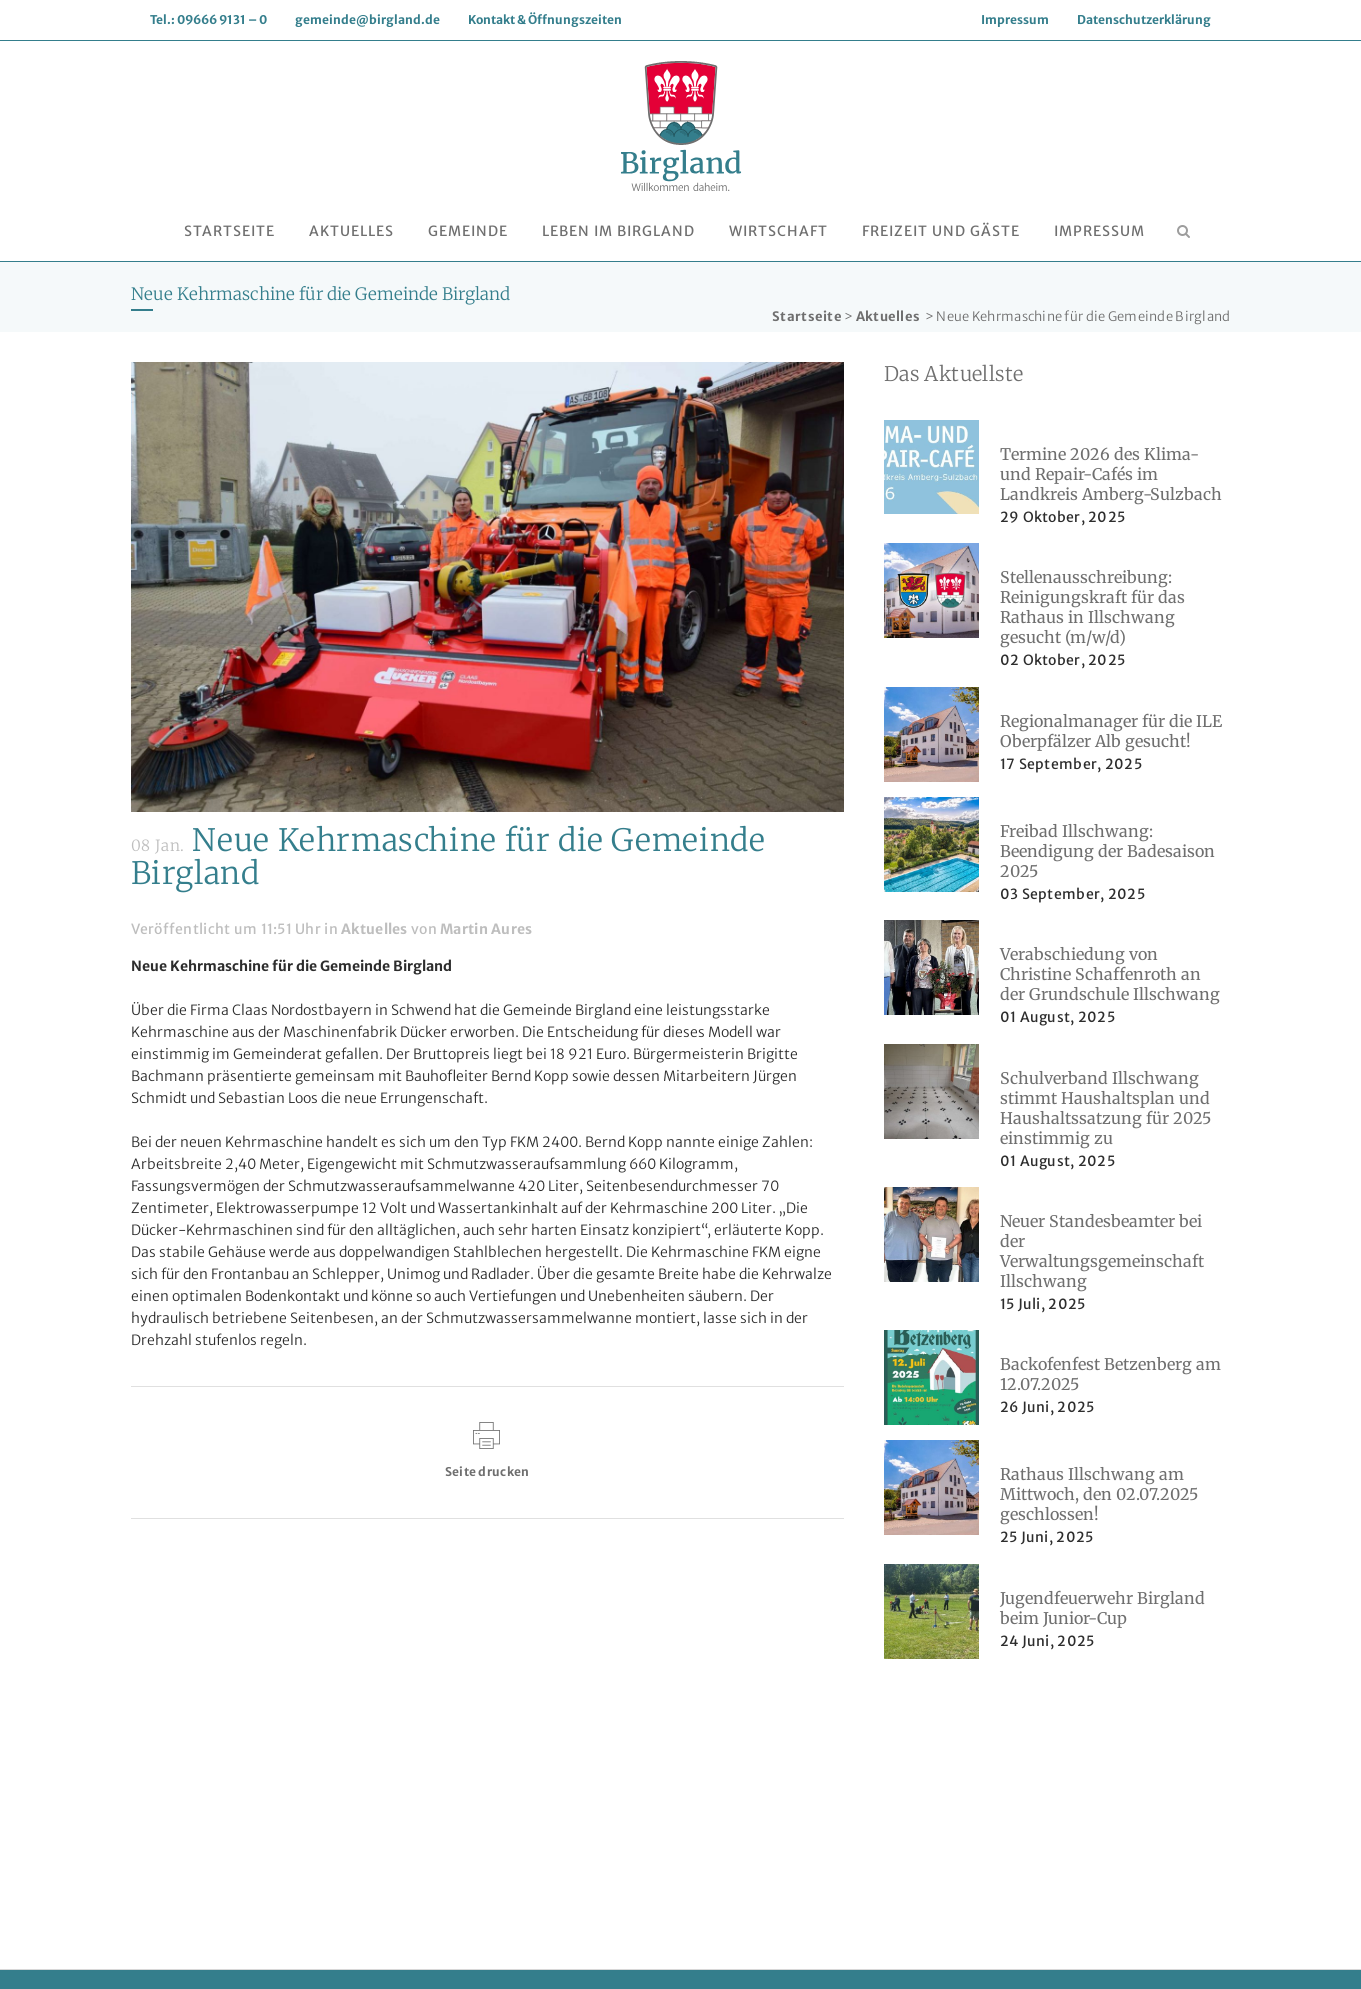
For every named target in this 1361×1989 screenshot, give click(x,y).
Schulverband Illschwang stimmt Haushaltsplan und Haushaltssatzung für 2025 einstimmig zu (1105, 1108)
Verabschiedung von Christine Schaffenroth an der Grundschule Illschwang (1110, 974)
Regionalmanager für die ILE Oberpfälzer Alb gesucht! (1111, 731)
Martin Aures (486, 929)
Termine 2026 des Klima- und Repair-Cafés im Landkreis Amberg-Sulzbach (1111, 474)
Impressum (1015, 19)
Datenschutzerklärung (1144, 19)
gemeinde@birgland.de (367, 19)
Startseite (807, 316)
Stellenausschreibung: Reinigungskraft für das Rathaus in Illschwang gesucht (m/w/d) (1092, 607)
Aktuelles (888, 316)
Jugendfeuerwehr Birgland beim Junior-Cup (1102, 1608)
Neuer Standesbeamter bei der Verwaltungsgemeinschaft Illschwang (1102, 1251)
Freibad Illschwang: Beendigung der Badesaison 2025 (1107, 851)
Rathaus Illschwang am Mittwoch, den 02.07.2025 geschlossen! (1099, 1494)
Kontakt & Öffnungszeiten (545, 19)
